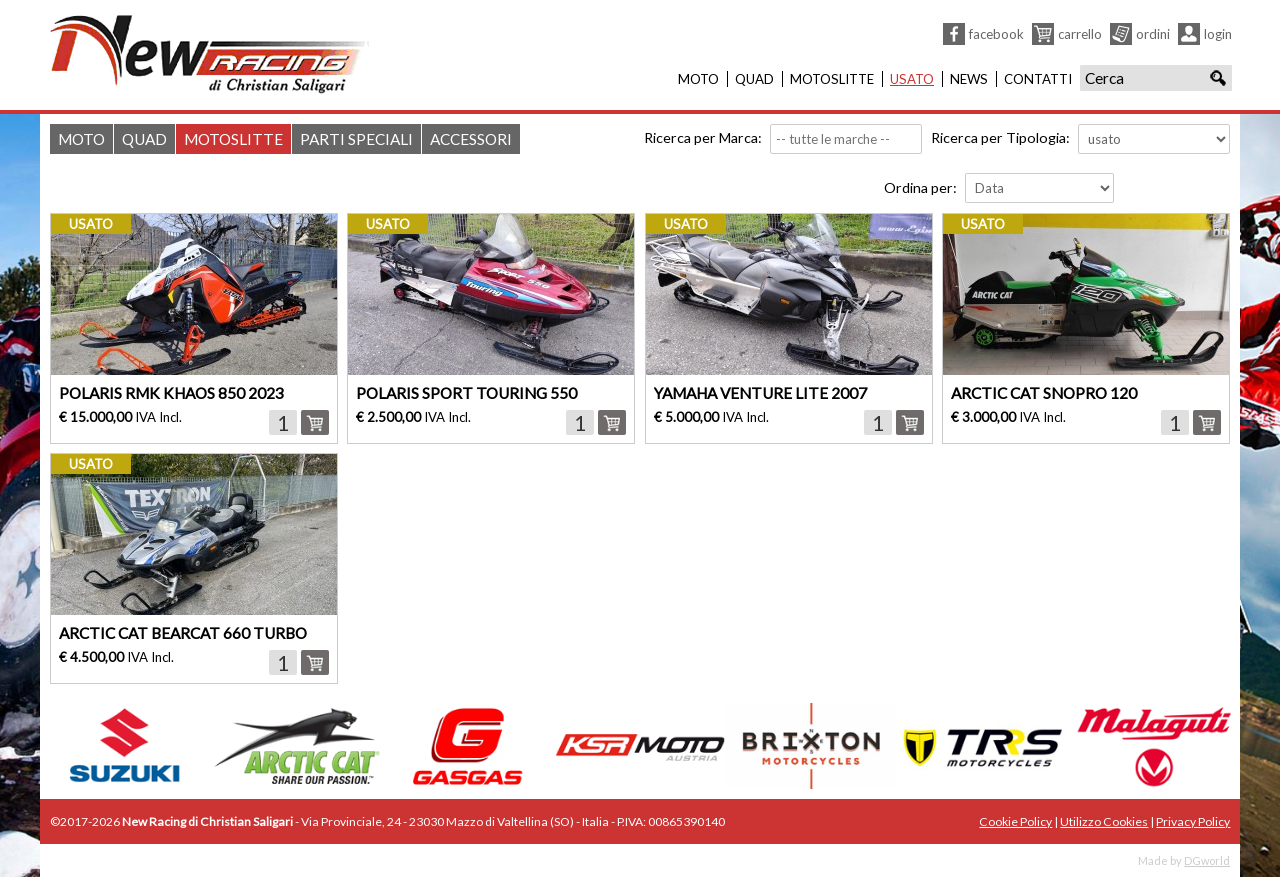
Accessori (471, 139)
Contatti (1038, 79)
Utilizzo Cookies (1104, 821)
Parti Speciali (356, 139)
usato (91, 224)
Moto (698, 79)
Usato (912, 79)
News (969, 79)
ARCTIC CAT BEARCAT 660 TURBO (183, 633)
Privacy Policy (1193, 821)
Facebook (996, 34)
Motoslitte (832, 79)
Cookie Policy (1015, 821)
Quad (754, 79)
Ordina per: (920, 187)
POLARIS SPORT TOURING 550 (466, 393)
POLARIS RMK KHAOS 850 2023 (171, 393)
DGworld (1207, 860)
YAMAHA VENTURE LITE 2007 (760, 393)
